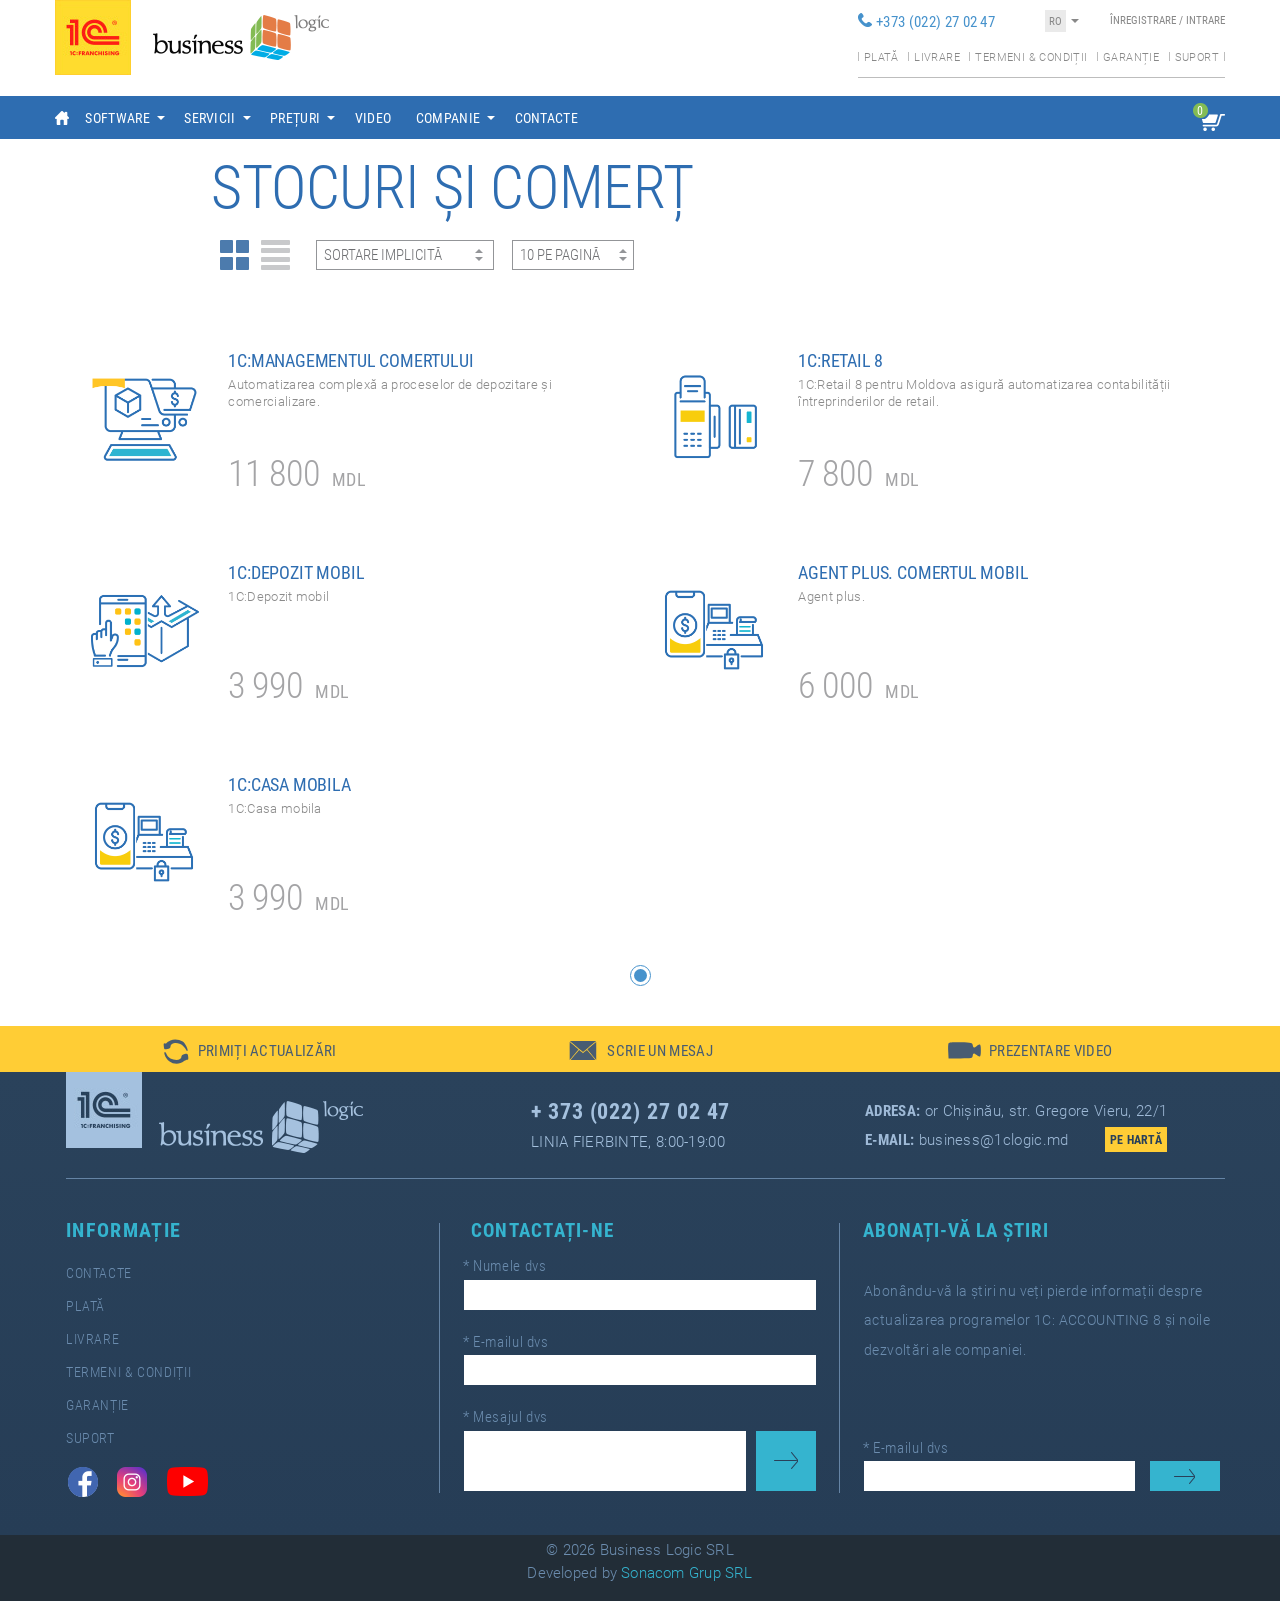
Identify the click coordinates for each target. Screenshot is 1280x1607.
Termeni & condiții (1031, 57)
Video (373, 118)
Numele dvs (514, 1276)
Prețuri (295, 118)
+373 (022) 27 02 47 (935, 22)
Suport (1197, 57)
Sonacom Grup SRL (687, 1579)
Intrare (1205, 20)
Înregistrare (1143, 20)
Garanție (1131, 57)
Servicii (210, 118)
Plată (881, 57)
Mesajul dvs (514, 1417)
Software (117, 118)
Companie (448, 118)
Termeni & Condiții (86, 1378)
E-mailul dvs (515, 1347)
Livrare (937, 57)
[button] (640, 981)
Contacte (547, 118)
